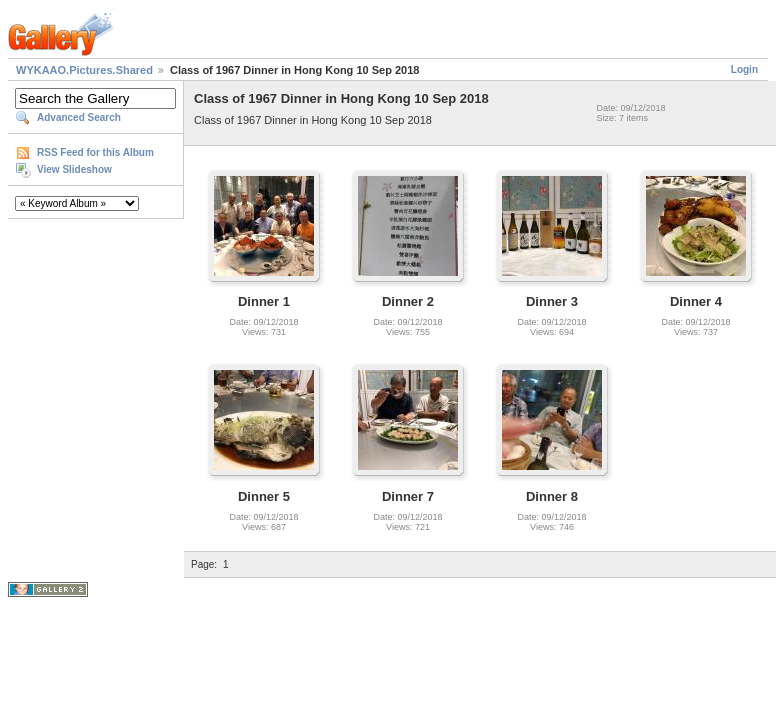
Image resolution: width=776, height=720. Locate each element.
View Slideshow (74, 169)
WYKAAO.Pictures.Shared (84, 70)
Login (744, 69)
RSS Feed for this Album (95, 152)
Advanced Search (79, 117)
